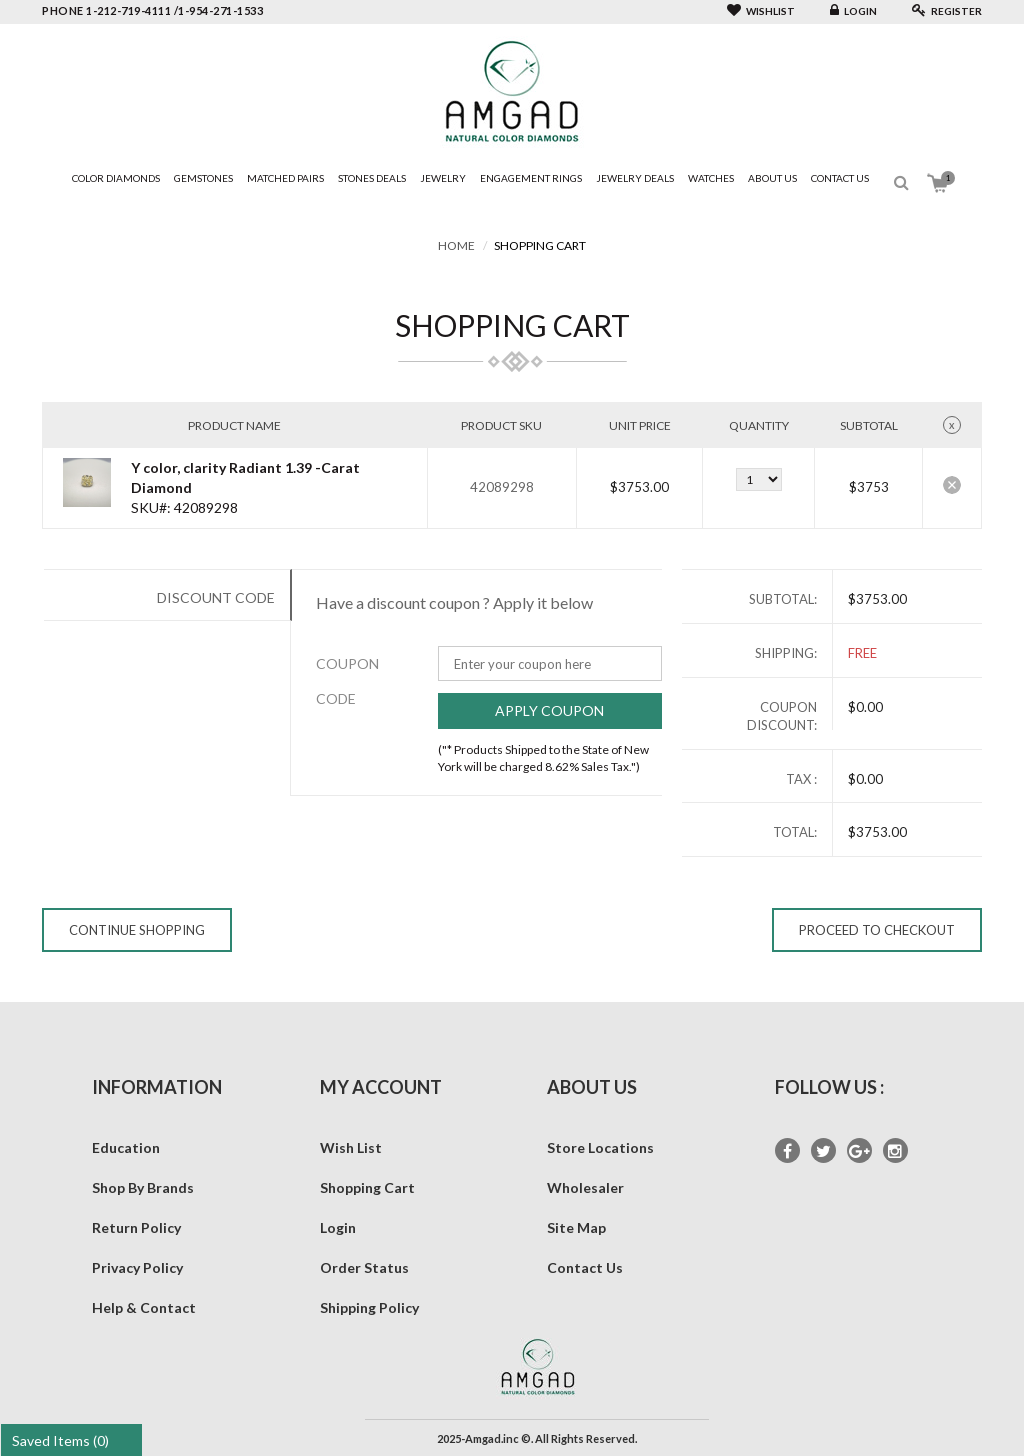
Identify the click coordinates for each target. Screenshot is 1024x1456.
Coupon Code (335, 681)
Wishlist (761, 11)
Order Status (364, 1267)
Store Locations (600, 1147)
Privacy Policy (137, 1267)
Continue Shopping (137, 930)
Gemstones (203, 178)
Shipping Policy (369, 1307)
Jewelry (443, 178)
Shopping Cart (367, 1187)
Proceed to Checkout (877, 930)
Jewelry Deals (635, 178)
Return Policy (136, 1227)
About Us (772, 178)
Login (853, 11)
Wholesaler (585, 1187)
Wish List (351, 1147)
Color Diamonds (116, 178)
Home (456, 245)
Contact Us (840, 178)
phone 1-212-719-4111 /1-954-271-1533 (152, 10)
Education (126, 1147)
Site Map (576, 1227)
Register (947, 11)
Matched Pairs (285, 178)
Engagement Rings (531, 178)
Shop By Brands (143, 1187)
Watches (711, 178)
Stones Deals (372, 178)
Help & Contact (144, 1307)
